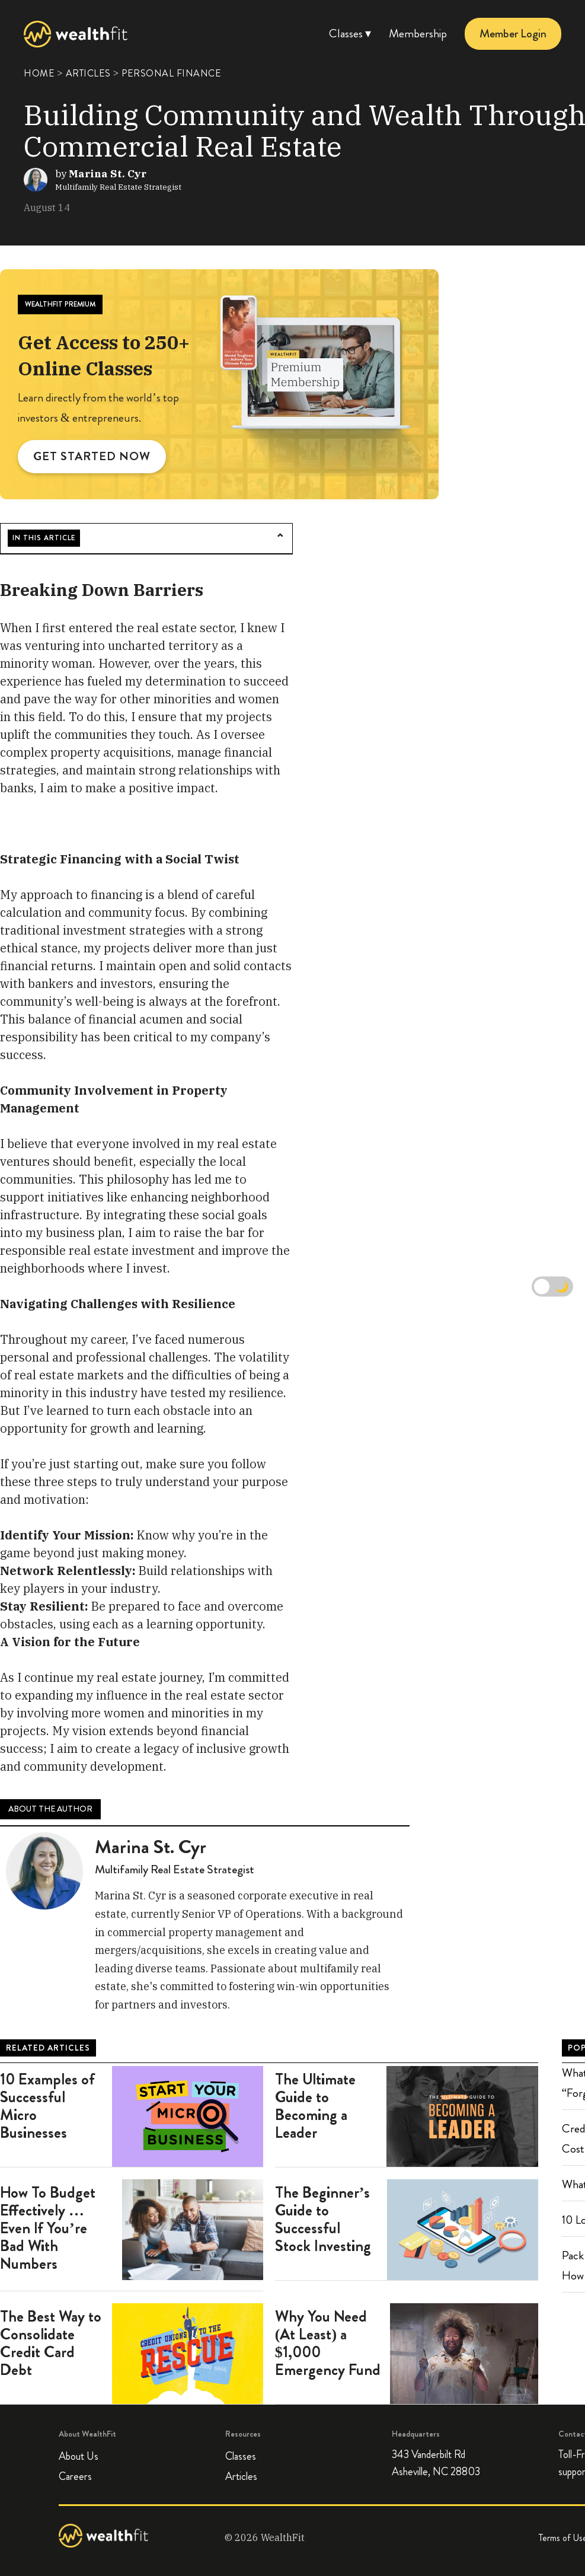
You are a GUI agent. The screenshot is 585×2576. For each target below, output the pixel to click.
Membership (418, 33)
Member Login (512, 33)
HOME (39, 73)
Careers (75, 2476)
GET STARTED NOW (92, 456)
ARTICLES (88, 73)
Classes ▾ (350, 33)
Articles (241, 2476)
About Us (78, 2456)
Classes (240, 2456)
